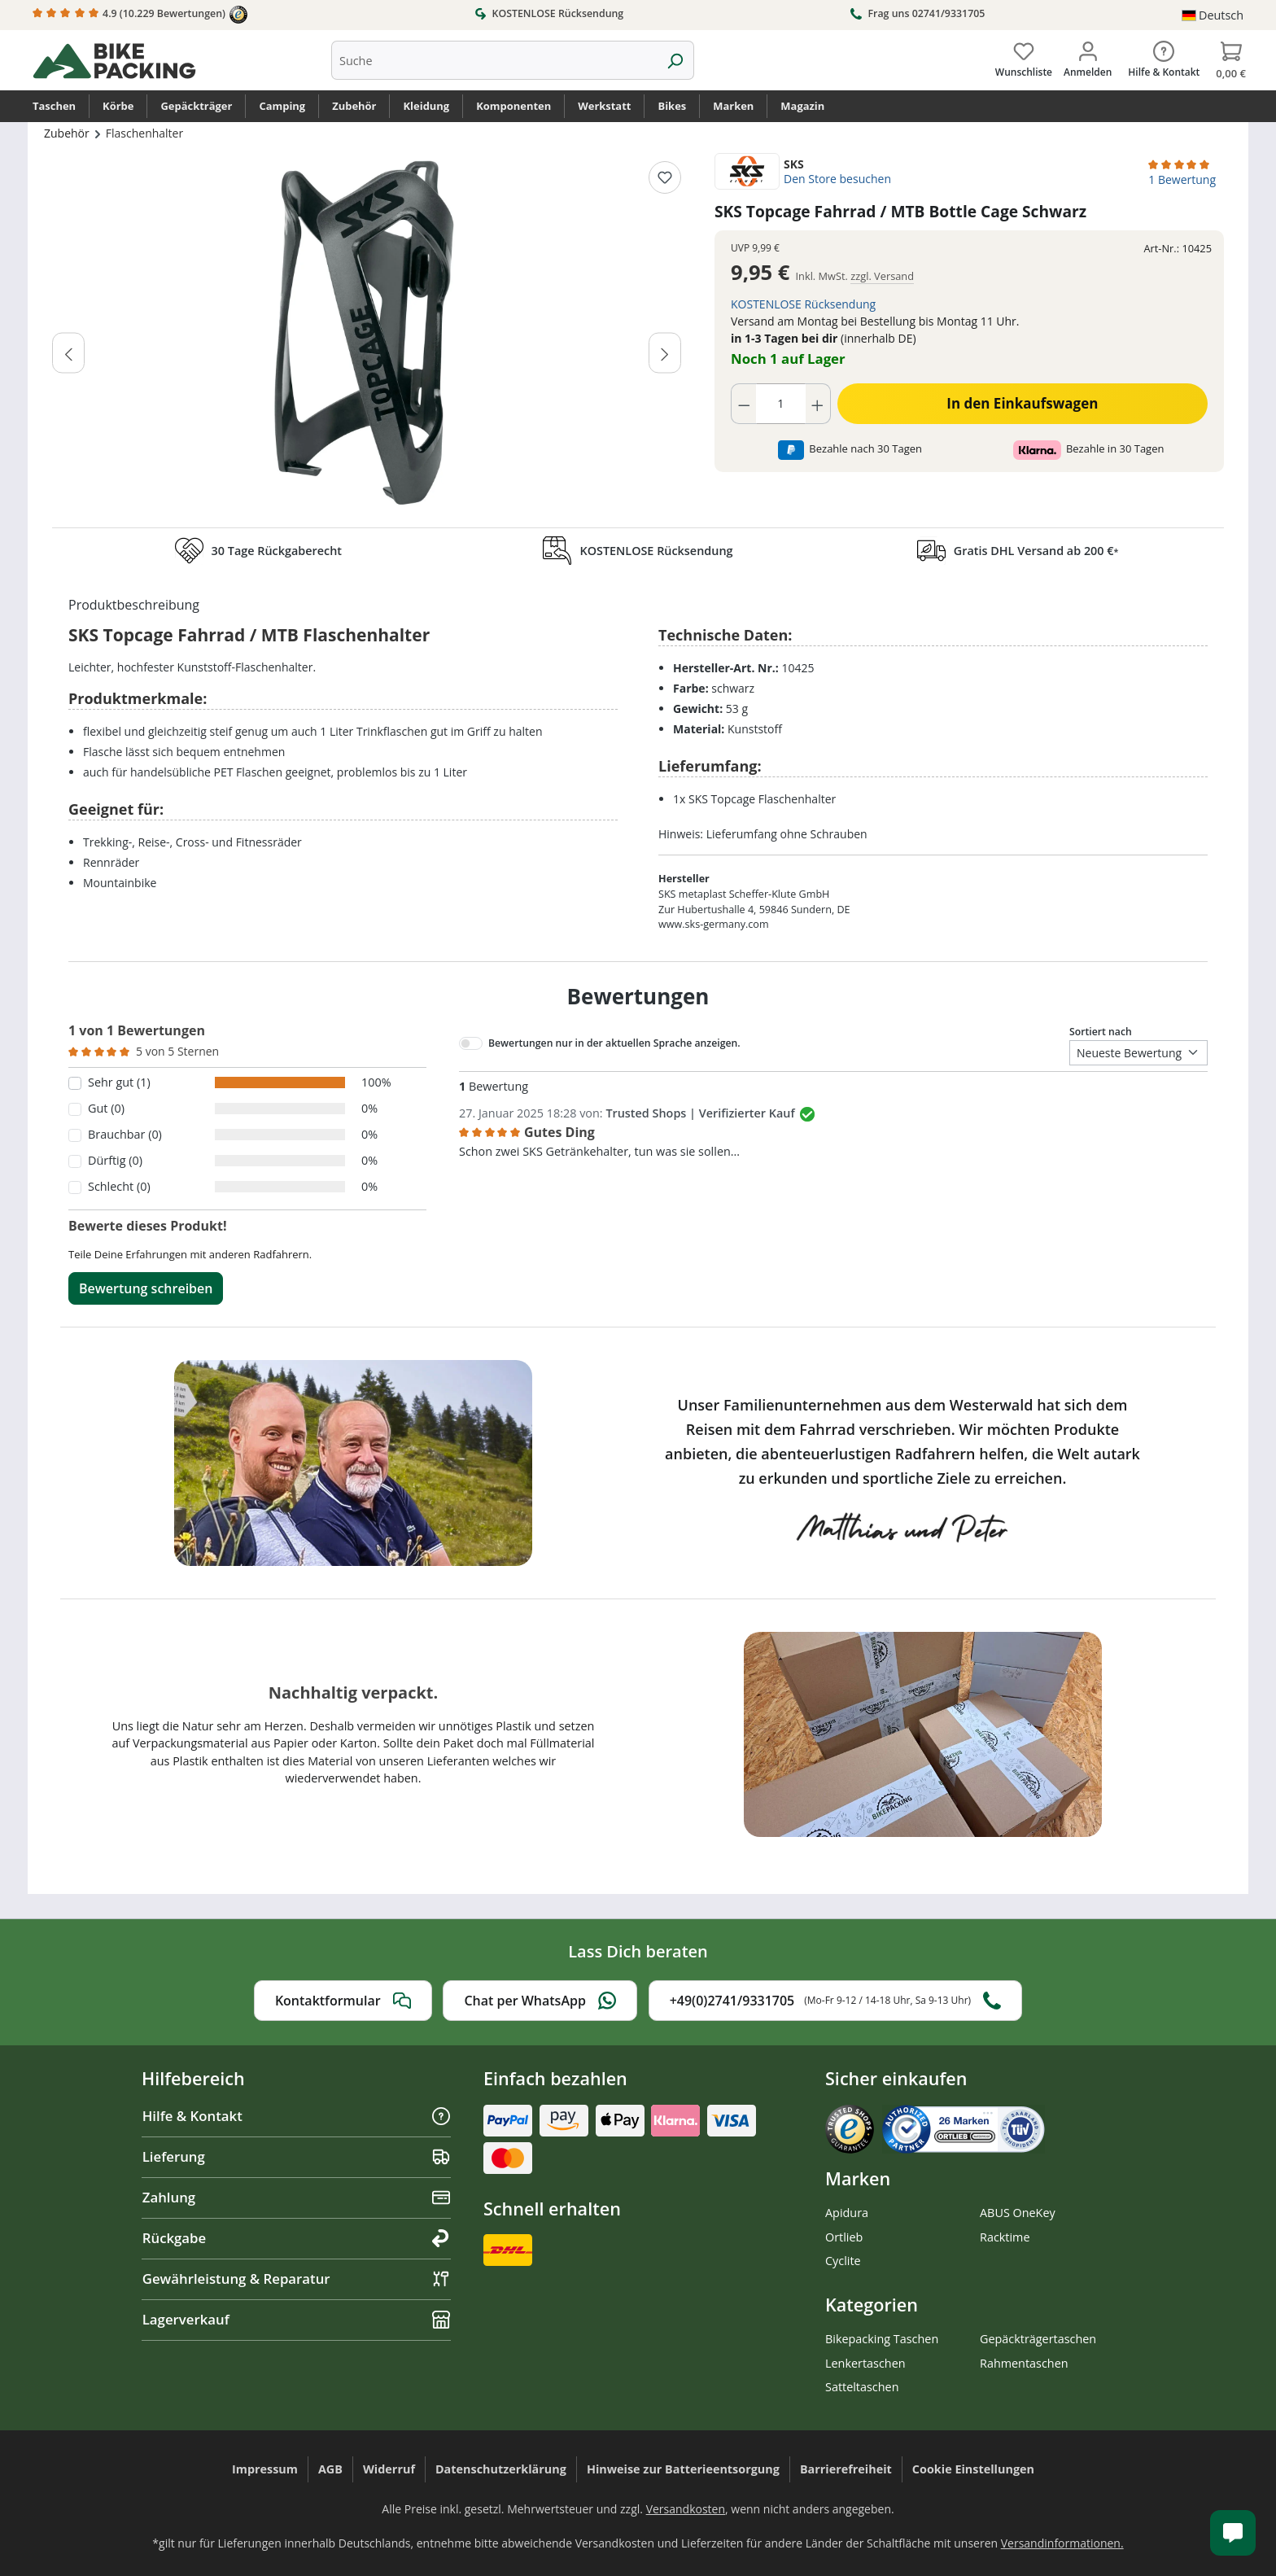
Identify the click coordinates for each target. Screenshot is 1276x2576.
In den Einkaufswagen (1022, 403)
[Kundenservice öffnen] (1233, 2533)
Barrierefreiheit (846, 2469)
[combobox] (494, 60)
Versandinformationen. (1062, 2543)
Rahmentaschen (1024, 2363)
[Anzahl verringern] (744, 403)
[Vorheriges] (68, 352)
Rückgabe (296, 2237)
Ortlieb (844, 2237)
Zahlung (296, 2197)
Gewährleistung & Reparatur (296, 2278)
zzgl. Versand (882, 276)
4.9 (140, 15)
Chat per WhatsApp (540, 2001)
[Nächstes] (665, 352)
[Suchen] (675, 60)
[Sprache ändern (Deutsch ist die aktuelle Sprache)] (1212, 15)
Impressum (265, 2469)
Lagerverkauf (296, 2319)
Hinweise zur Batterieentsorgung (683, 2469)
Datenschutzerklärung (500, 2469)
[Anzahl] (781, 403)
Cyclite (843, 2260)
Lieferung (296, 2156)
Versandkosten (685, 2509)
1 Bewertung (1182, 179)
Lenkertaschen (865, 2363)
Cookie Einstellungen (973, 2469)
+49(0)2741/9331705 (835, 2001)
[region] (367, 336)
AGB (330, 2469)
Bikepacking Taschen (881, 2338)
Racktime (1005, 2237)
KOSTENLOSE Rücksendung (548, 13)
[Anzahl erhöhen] (818, 403)
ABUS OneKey (1017, 2212)
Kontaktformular (343, 2001)
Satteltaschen (861, 2386)
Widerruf (389, 2469)
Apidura (846, 2212)
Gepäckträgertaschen (1038, 2338)
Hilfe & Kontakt (296, 2115)
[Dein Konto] (1087, 56)
